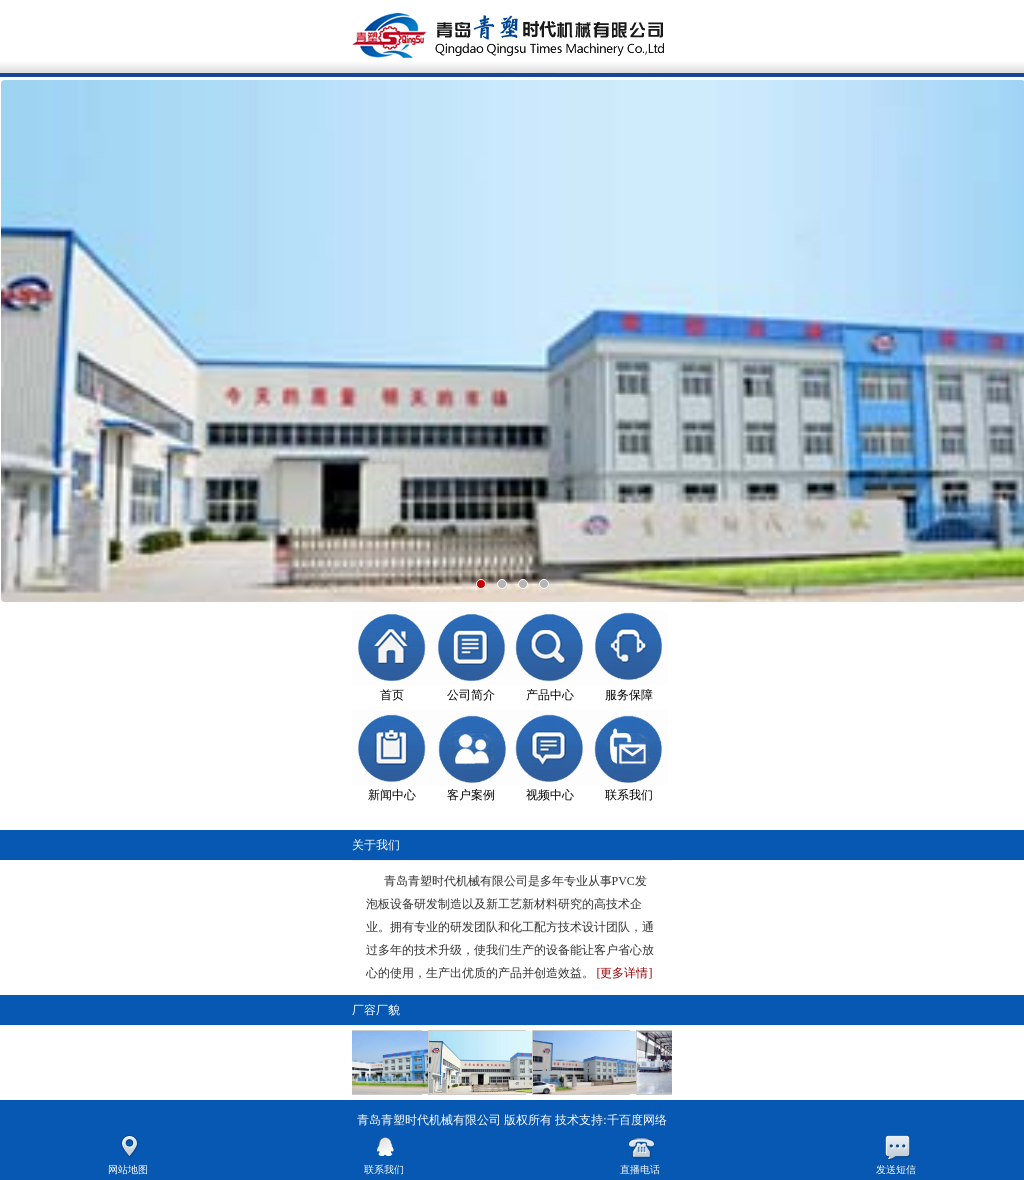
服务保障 (629, 695)
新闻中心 (392, 795)
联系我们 (629, 795)
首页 (392, 695)
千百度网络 (637, 1120)
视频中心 (550, 795)
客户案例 (471, 795)
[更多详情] (625, 973)
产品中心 (550, 695)
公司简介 (471, 695)
